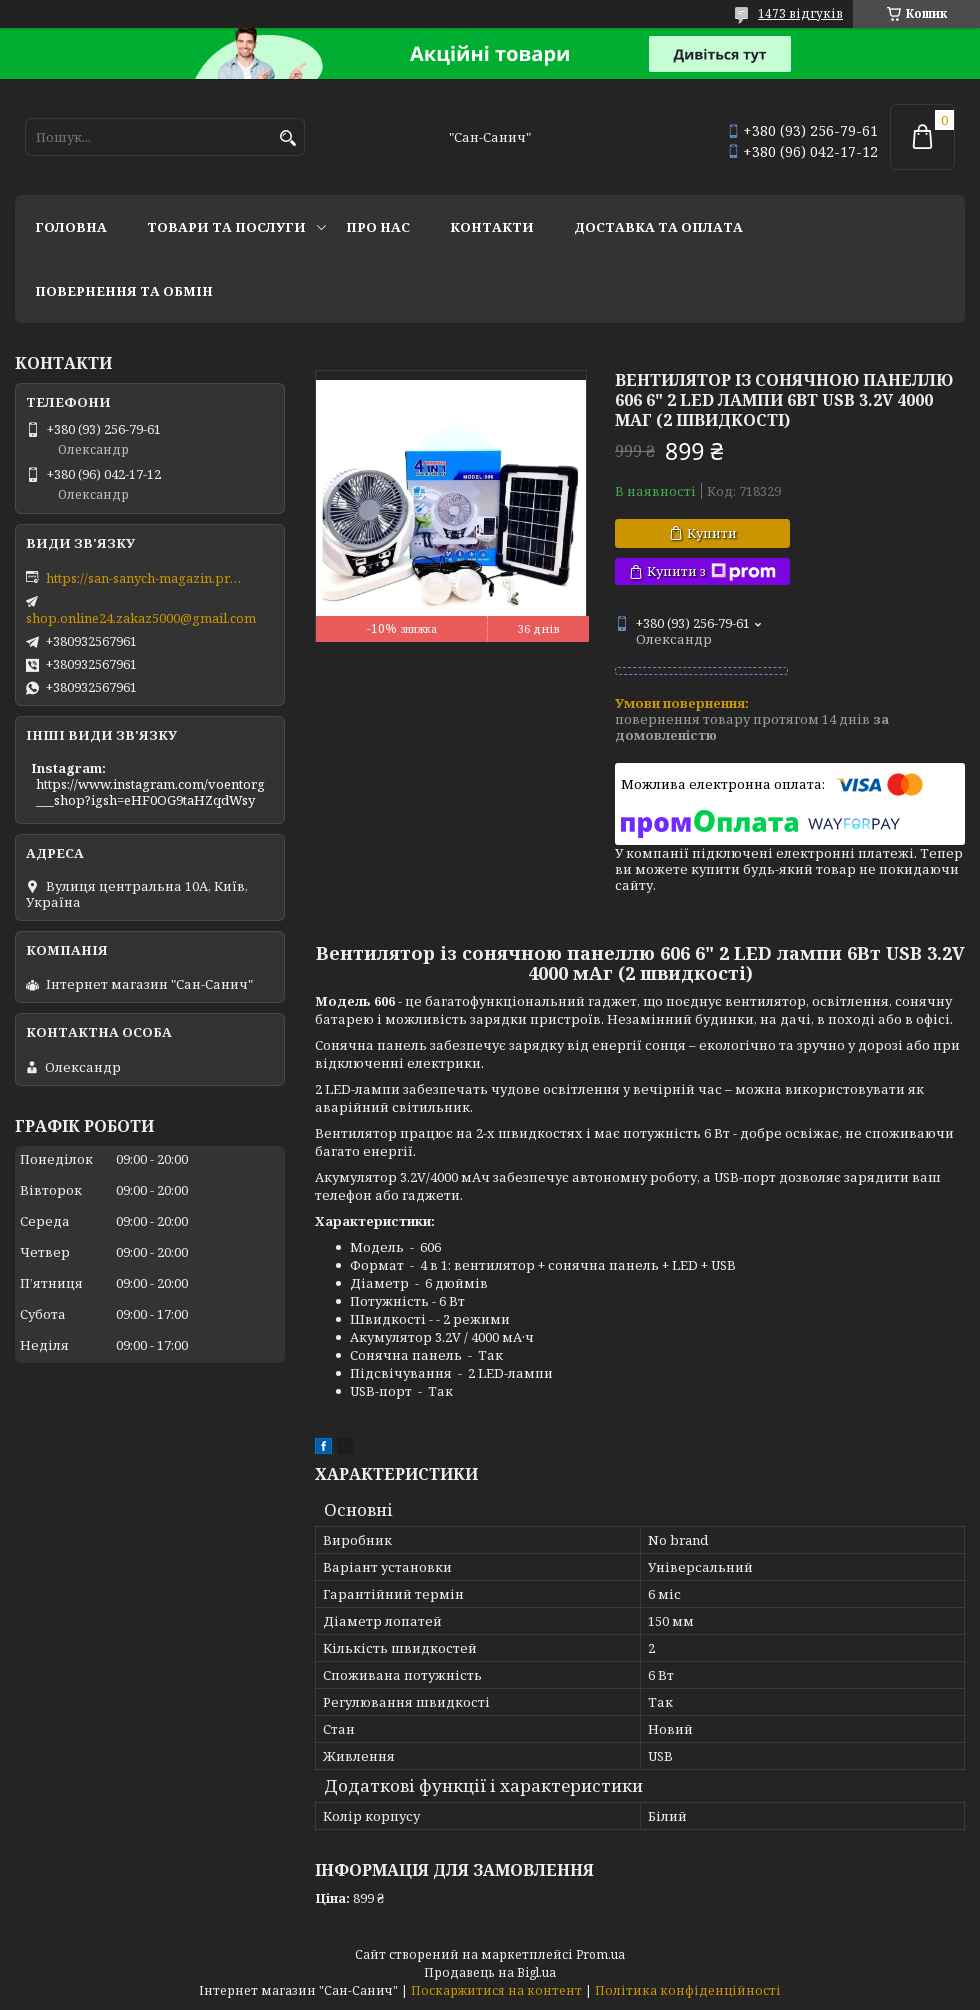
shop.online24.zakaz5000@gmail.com (141, 618)
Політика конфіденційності (688, 1990)
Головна (71, 227)
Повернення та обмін (124, 291)
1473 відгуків (800, 13)
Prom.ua (600, 1954)
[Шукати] (287, 138)
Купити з (711, 571)
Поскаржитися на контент (496, 1990)
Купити (712, 533)
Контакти (492, 227)
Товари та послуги (226, 227)
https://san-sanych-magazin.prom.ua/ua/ (146, 578)
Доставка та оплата (658, 227)
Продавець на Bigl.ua (490, 1972)
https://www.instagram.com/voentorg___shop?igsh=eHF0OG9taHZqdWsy (150, 792)
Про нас (378, 227)
